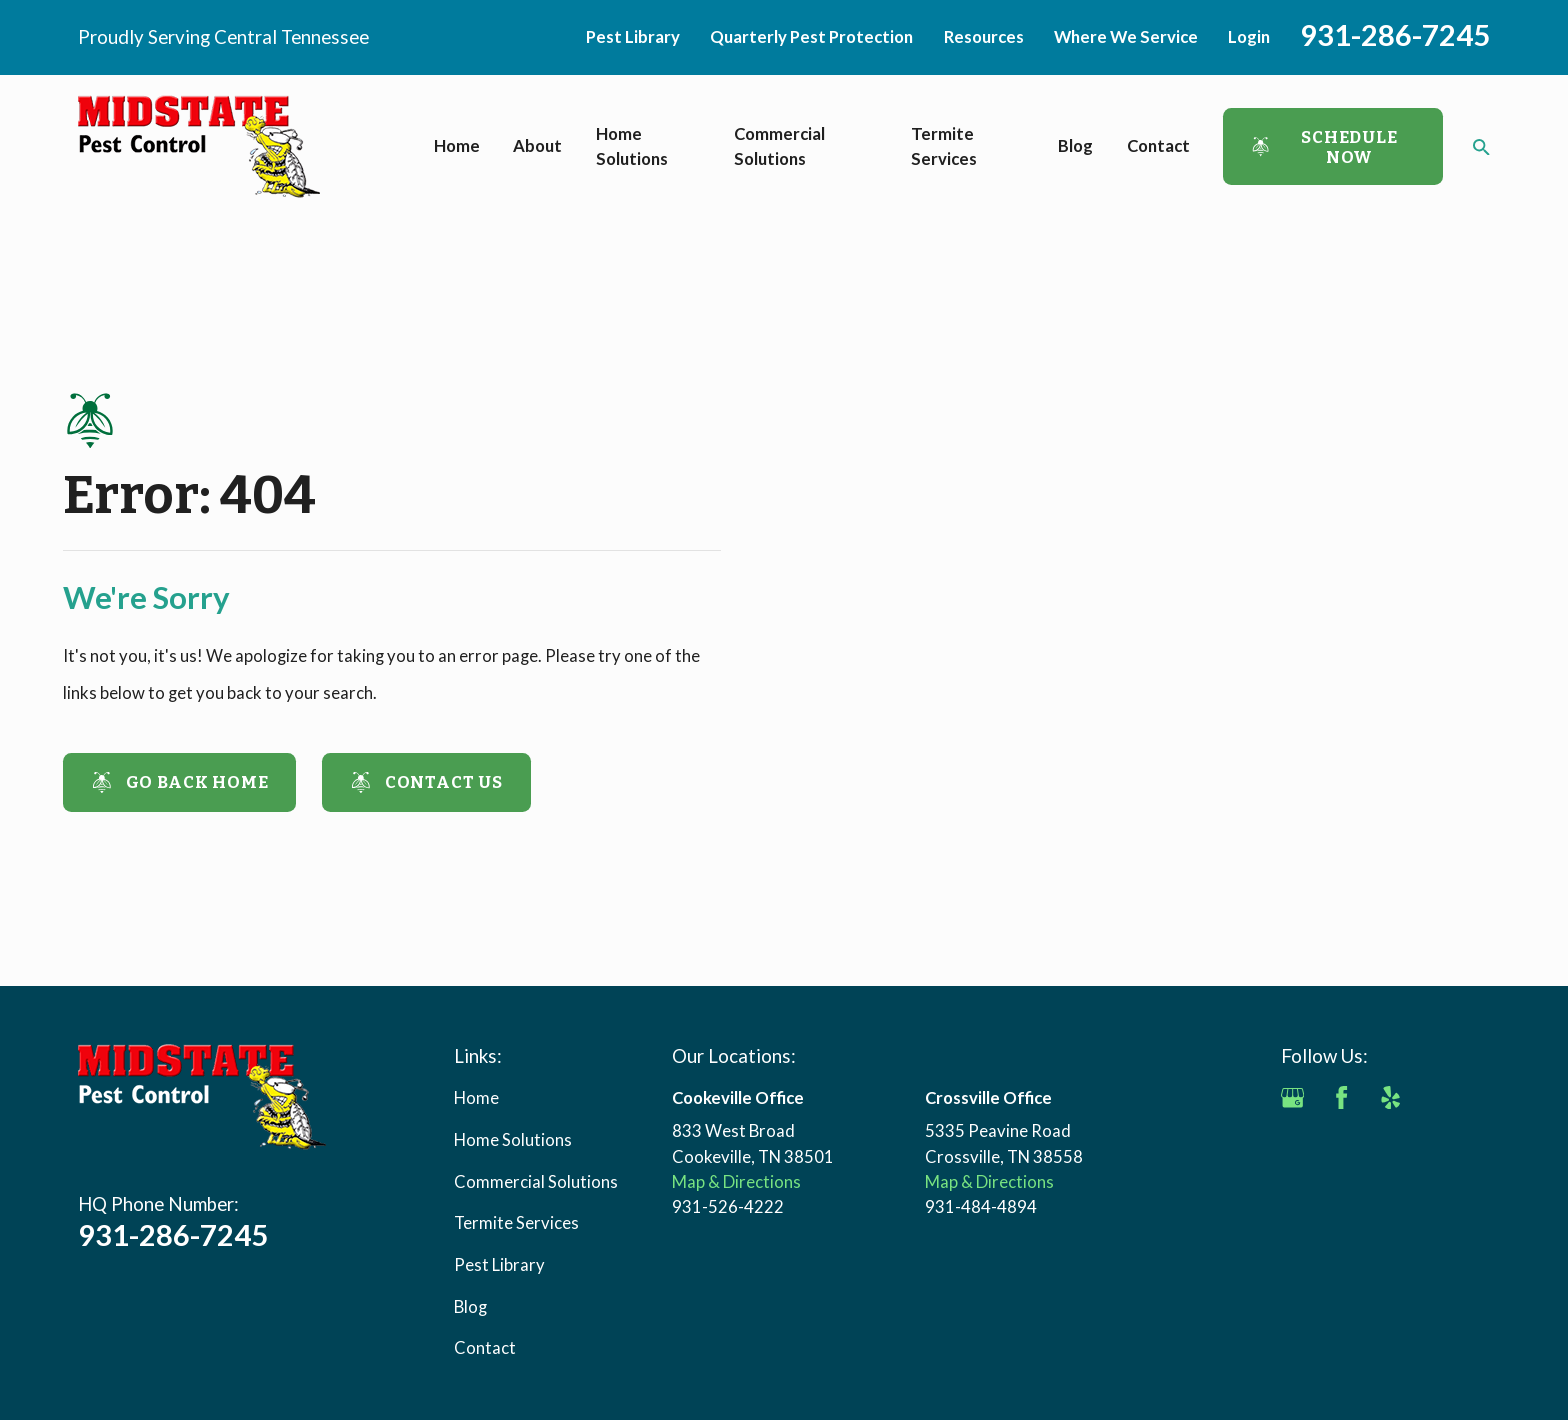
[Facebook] (1341, 1097)
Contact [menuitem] (1158, 146)
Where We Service (1126, 37)
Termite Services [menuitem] (944, 146)
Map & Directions (736, 1182)
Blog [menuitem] (1075, 146)
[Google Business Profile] (1292, 1097)
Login (1249, 37)
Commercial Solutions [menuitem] (779, 146)
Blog (470, 1307)
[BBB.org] (1292, 1146)
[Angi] (1438, 1097)
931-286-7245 (1395, 34)
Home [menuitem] (457, 146)
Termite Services (516, 1223)
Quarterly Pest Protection (811, 37)
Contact (485, 1348)
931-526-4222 (728, 1207)
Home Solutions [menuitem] (632, 146)
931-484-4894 (981, 1207)
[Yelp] (1390, 1097)
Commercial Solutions (536, 1182)
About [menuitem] (537, 146)
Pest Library (633, 37)
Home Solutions (513, 1140)
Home (476, 1098)
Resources (984, 37)
